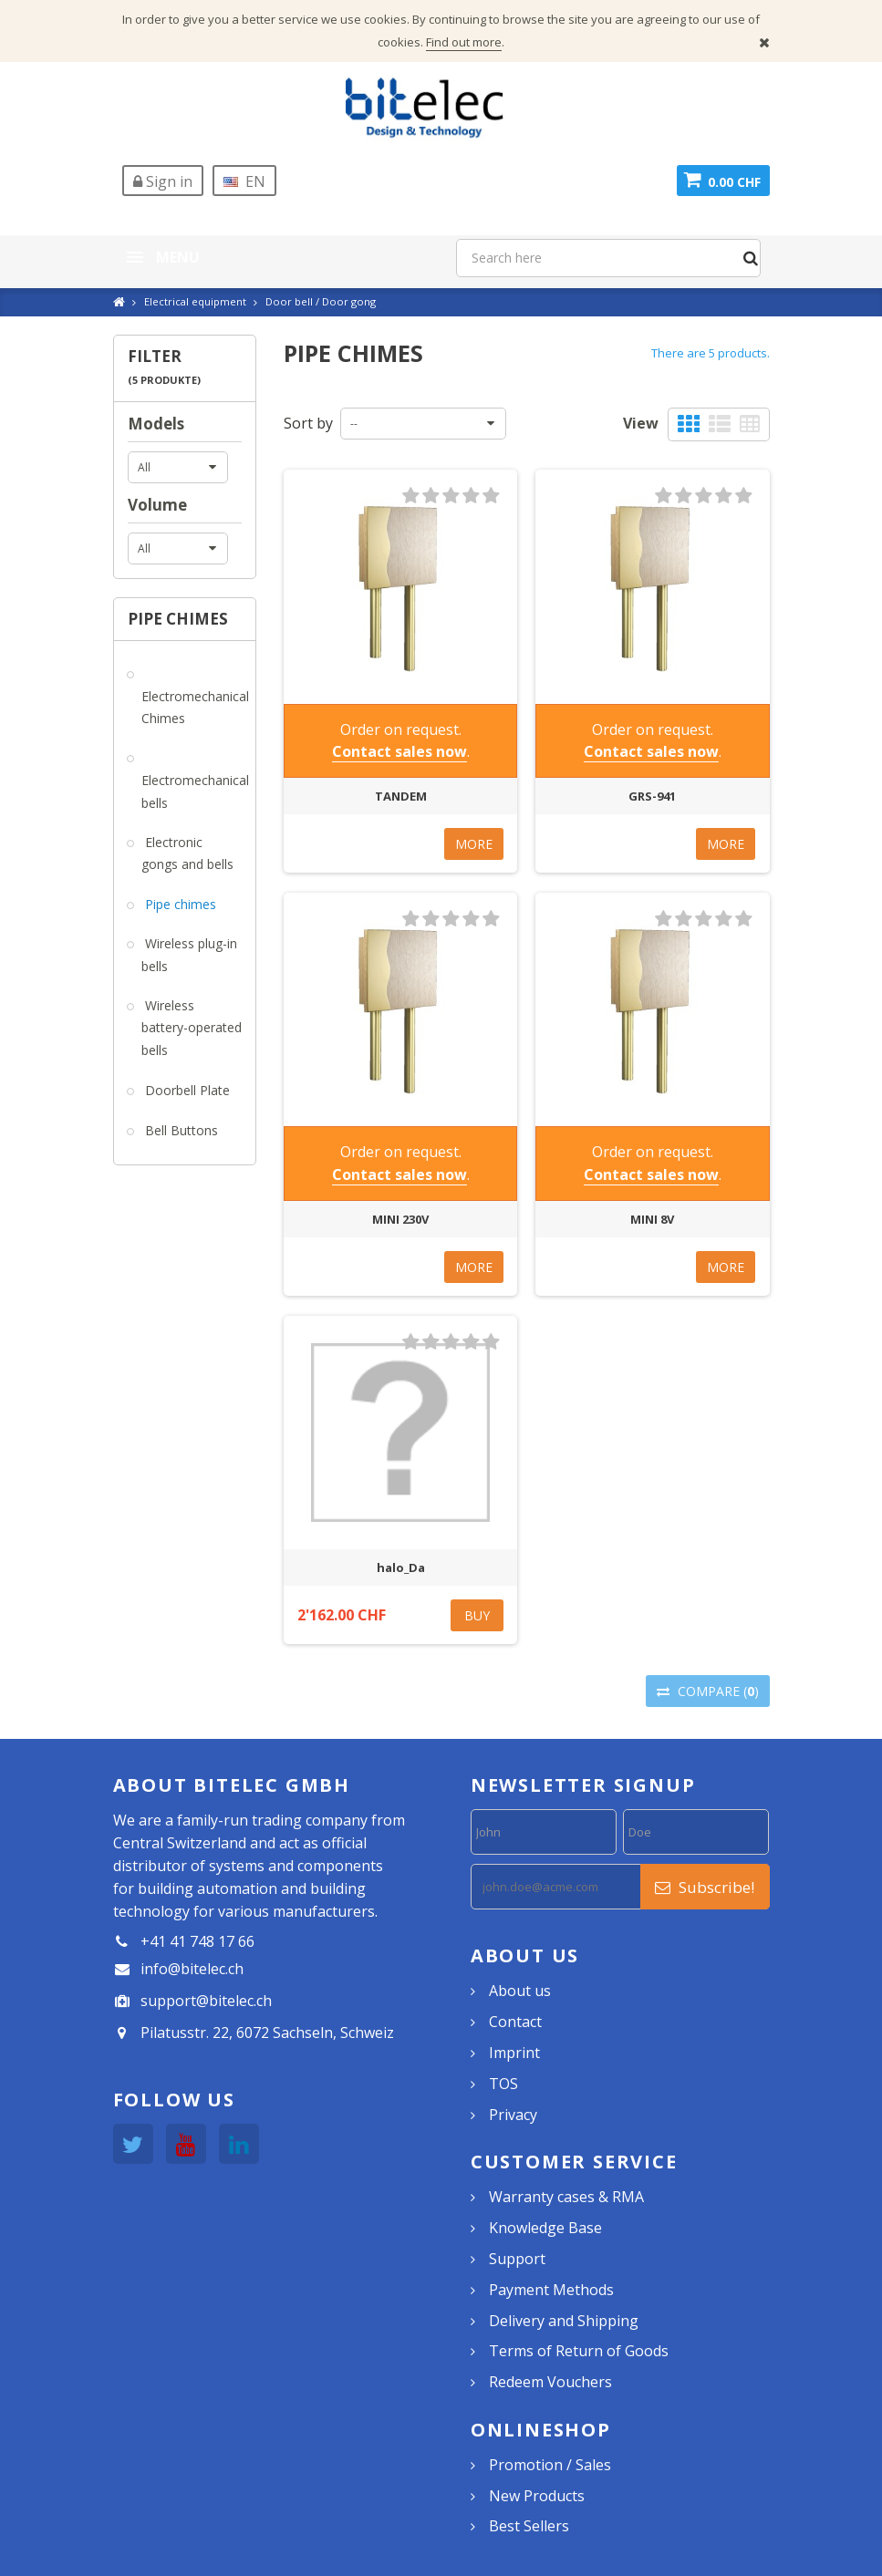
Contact (515, 2022)
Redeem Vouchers (550, 2382)
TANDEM (401, 796)
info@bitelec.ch (192, 1969)
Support (517, 2259)
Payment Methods (551, 2290)
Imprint (514, 2053)
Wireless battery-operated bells (191, 1028)
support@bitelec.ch (206, 2001)
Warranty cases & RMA (566, 2197)
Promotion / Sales (550, 2465)
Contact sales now (399, 751)
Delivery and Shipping (563, 2321)
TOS (503, 2084)
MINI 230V (400, 1219)
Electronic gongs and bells (187, 853)
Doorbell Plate (185, 1090)
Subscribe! (704, 1887)
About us (520, 1991)
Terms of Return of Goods (579, 2351)
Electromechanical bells (195, 791)
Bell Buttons (179, 1130)
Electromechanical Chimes (195, 708)
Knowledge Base (545, 2228)
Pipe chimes (178, 904)
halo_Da (401, 1567)
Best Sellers (529, 2526)
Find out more (464, 42)
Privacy (513, 2115)
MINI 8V (652, 1219)
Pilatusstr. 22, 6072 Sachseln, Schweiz (267, 2033)
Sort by (308, 423)
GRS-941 (652, 796)
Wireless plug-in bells (189, 955)
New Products (537, 2496)
